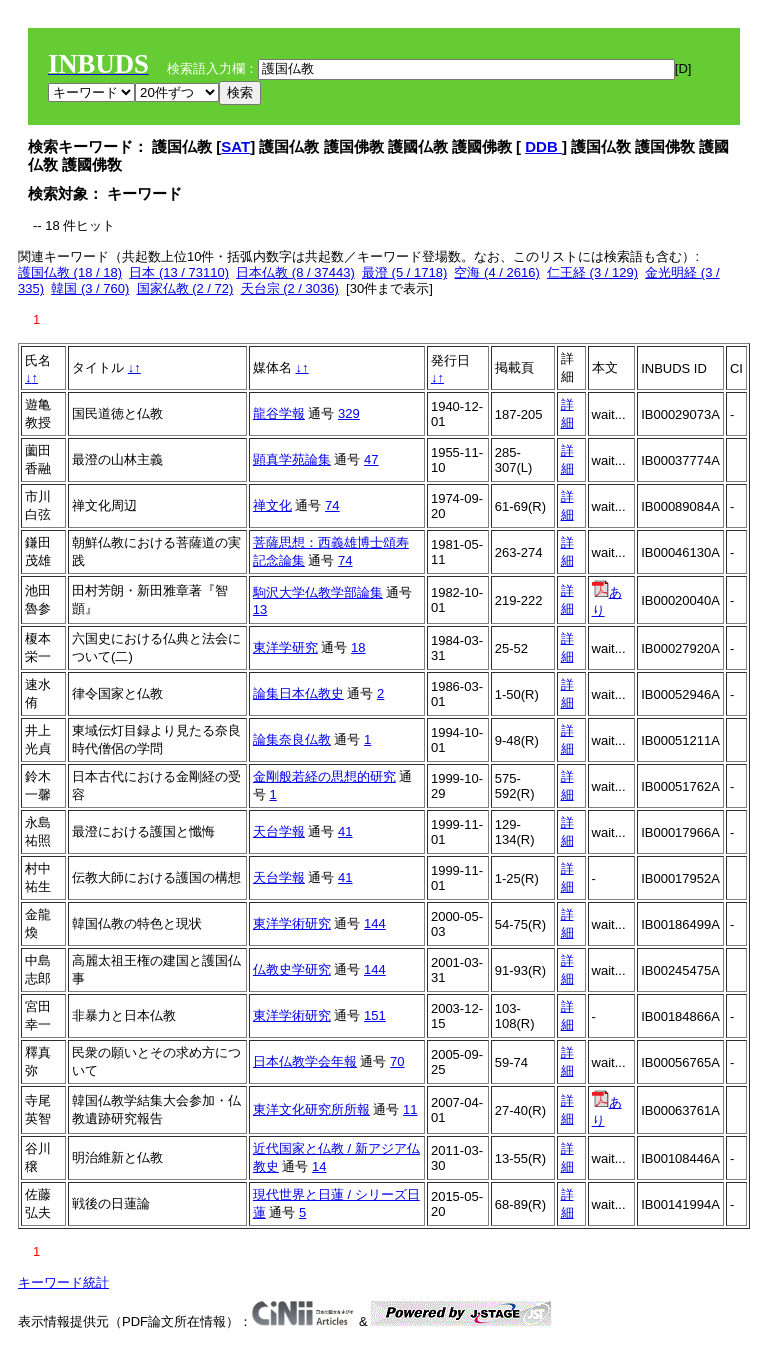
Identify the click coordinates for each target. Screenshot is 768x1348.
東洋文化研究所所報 (311, 1109)
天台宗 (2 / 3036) (290, 288)
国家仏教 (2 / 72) (185, 288)
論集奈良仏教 (292, 739)
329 (349, 413)
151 (375, 1015)
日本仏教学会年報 (305, 1061)
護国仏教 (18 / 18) (70, 272)
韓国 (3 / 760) (90, 288)
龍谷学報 (279, 413)
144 (375, 923)
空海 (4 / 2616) (496, 272)
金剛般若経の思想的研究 (324, 776)
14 (319, 1166)
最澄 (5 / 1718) (404, 272)
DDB (543, 146)
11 (410, 1109)
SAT (235, 146)
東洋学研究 (285, 647)
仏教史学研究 (292, 969)
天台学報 (279, 831)
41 (345, 831)
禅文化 (272, 505)
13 (260, 609)
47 (371, 459)
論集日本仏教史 (298, 693)
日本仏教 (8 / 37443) (295, 272)
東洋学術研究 (292, 923)
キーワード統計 (63, 1282)
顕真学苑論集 (292, 459)
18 (358, 647)
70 (397, 1061)
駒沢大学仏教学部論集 (318, 592)
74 (332, 505)
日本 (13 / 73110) (179, 272)
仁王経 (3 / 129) (592, 272)
